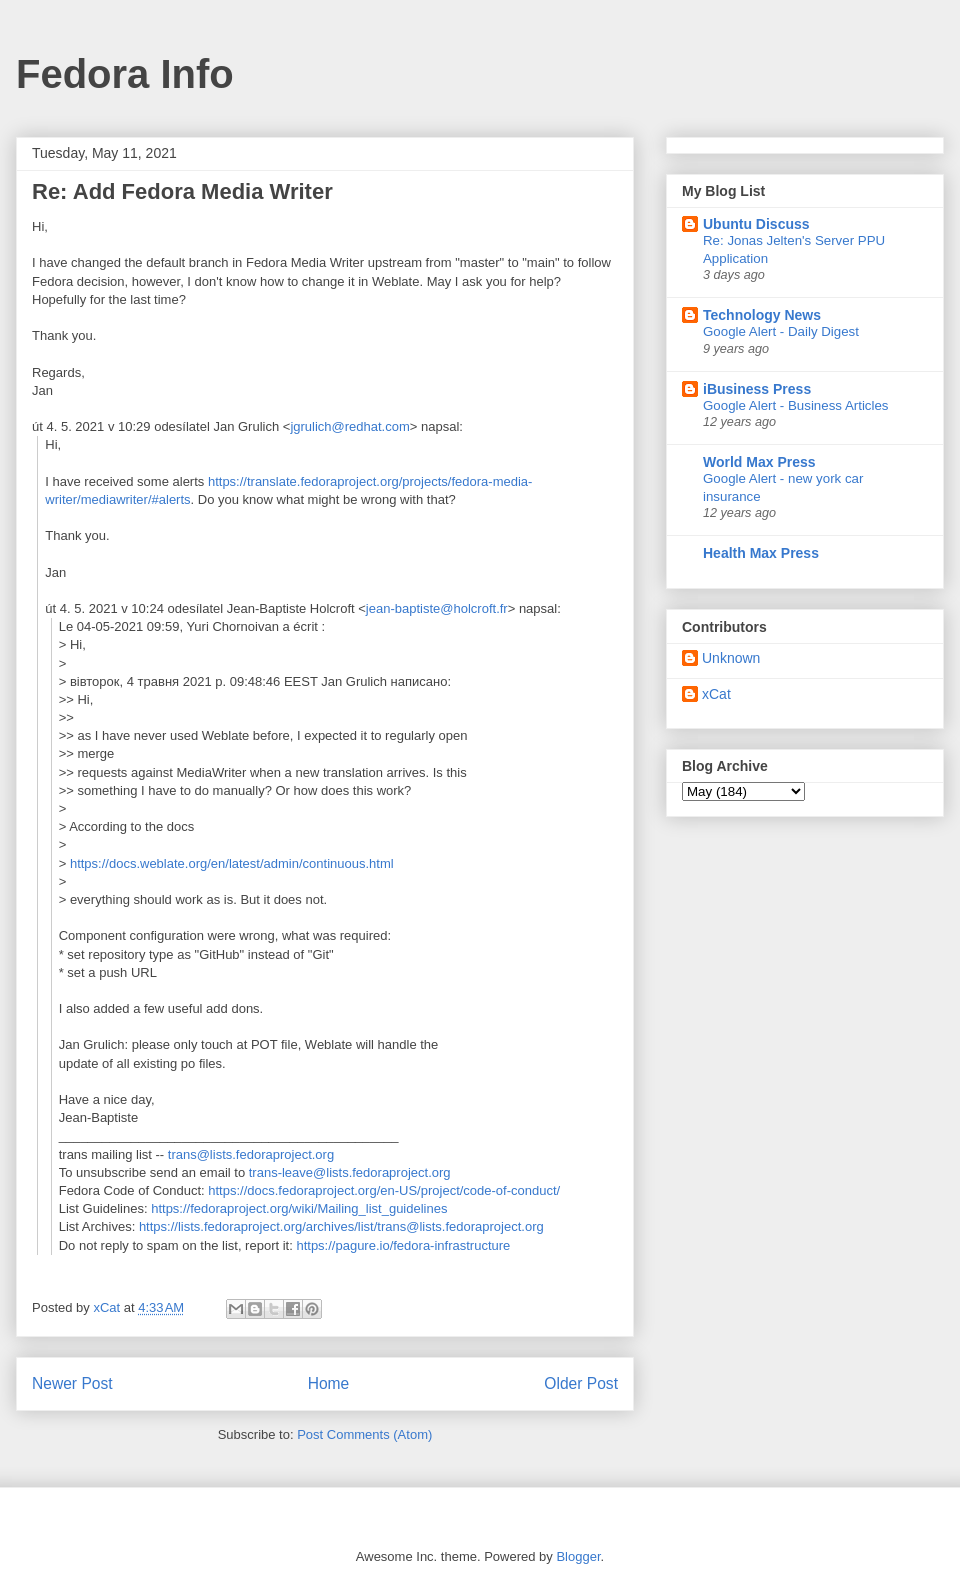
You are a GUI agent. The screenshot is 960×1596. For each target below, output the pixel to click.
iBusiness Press (757, 389)
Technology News (762, 315)
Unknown (731, 658)
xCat (716, 694)
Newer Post (72, 1383)
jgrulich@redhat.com (349, 426)
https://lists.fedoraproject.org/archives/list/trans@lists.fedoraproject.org (341, 1226)
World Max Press (759, 462)
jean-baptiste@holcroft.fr (437, 608)
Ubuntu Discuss (756, 224)
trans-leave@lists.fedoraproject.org (350, 1172)
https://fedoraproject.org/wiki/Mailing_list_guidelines (299, 1208)
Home (329, 1383)
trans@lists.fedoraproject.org (251, 1154)
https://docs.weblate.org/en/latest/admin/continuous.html (232, 863)
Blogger (578, 1556)
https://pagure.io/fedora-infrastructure (403, 1245)
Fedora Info (125, 74)
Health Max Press (761, 553)
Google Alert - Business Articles (796, 405)
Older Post (581, 1383)
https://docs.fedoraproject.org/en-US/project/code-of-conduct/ (384, 1190)
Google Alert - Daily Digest (781, 331)
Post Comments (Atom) (364, 1434)
